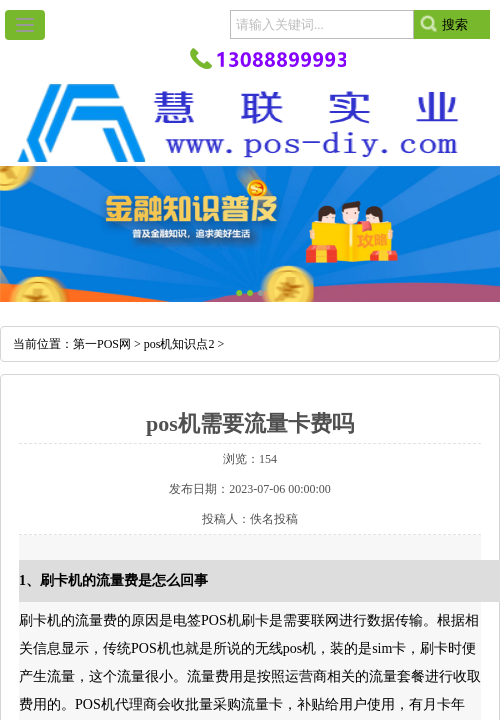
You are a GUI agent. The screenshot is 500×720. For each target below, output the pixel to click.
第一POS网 (102, 344)
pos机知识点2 (179, 344)
